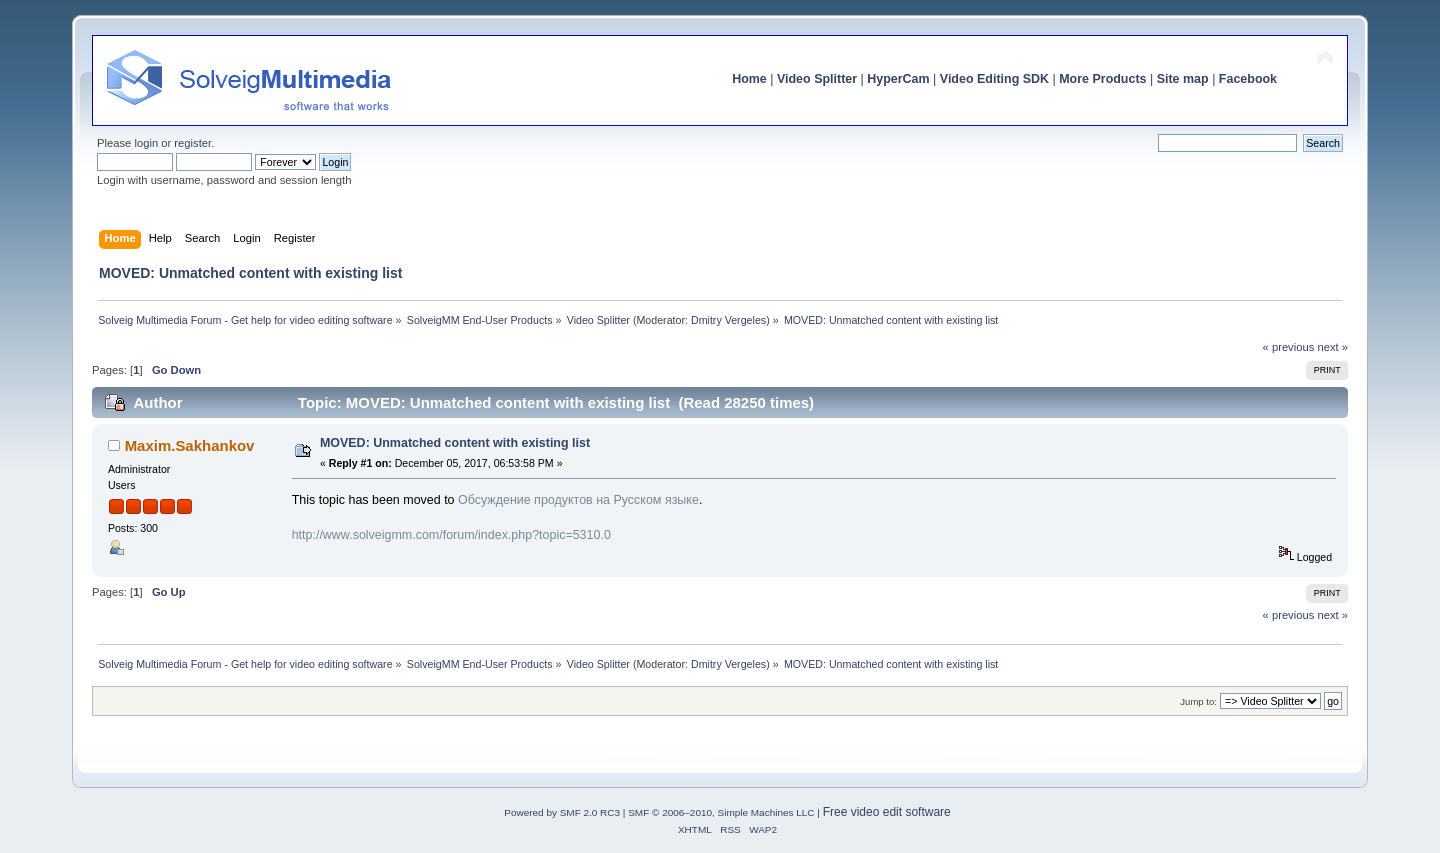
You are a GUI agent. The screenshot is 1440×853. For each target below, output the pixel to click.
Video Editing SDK (994, 79)
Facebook (1248, 79)
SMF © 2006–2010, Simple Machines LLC (721, 812)
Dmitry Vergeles (728, 320)
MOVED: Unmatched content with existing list (455, 443)
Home (749, 79)
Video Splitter (817, 79)
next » (1332, 347)
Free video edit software (887, 812)
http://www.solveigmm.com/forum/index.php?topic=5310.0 (451, 535)
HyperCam (898, 79)
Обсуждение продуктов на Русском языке (578, 500)
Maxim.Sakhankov (190, 445)
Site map (1183, 79)
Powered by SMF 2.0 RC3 (562, 812)
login (146, 143)
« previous (1289, 347)
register (192, 143)
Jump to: (1198, 701)
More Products (1102, 79)
